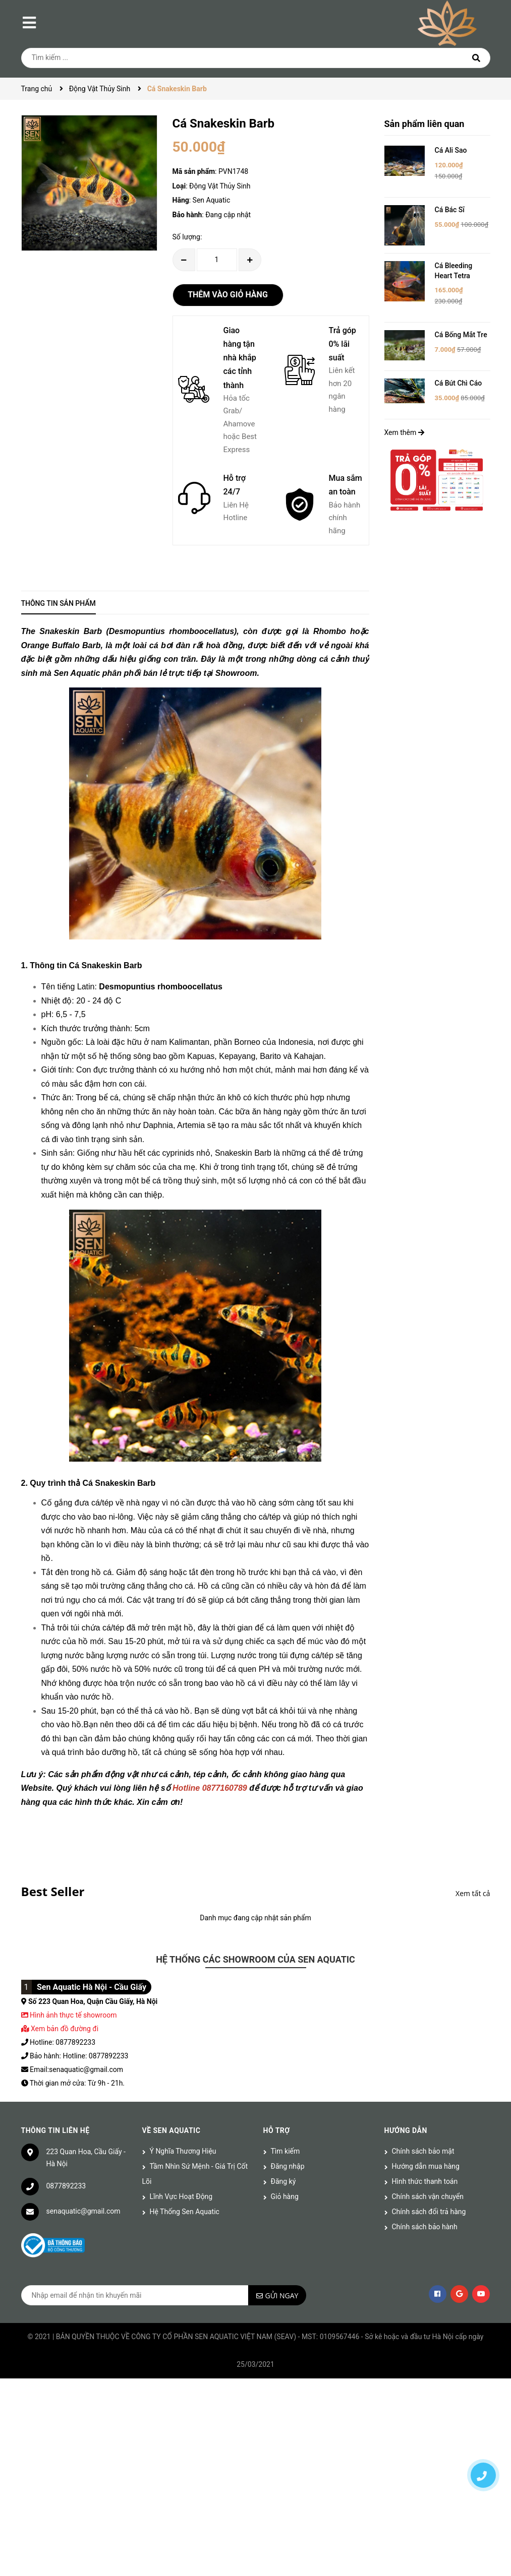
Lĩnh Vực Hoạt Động (181, 2196)
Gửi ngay (282, 2295)
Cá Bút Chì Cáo (458, 383)
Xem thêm (404, 432)
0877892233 (66, 2186)
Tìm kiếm (285, 2151)
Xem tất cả (473, 1893)
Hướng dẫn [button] (405, 2130)
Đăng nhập (288, 2166)
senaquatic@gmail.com (83, 2211)
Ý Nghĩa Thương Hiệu (183, 2151)
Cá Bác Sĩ (450, 210)
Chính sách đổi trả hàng (429, 2212)
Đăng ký (283, 2181)
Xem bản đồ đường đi (60, 2029)
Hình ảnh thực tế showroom (73, 2015)
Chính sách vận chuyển (428, 2196)
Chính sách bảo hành (425, 2227)
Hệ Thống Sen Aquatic (184, 2212)
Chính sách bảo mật (423, 2151)
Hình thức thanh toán (425, 2181)
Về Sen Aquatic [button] (171, 2130)
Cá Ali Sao (451, 150)
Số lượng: (187, 237)
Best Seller (53, 1891)
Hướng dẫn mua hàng (426, 2166)
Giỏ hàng (285, 2196)
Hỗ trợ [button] (276, 2130)
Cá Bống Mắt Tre (461, 335)
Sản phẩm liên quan (424, 123)
